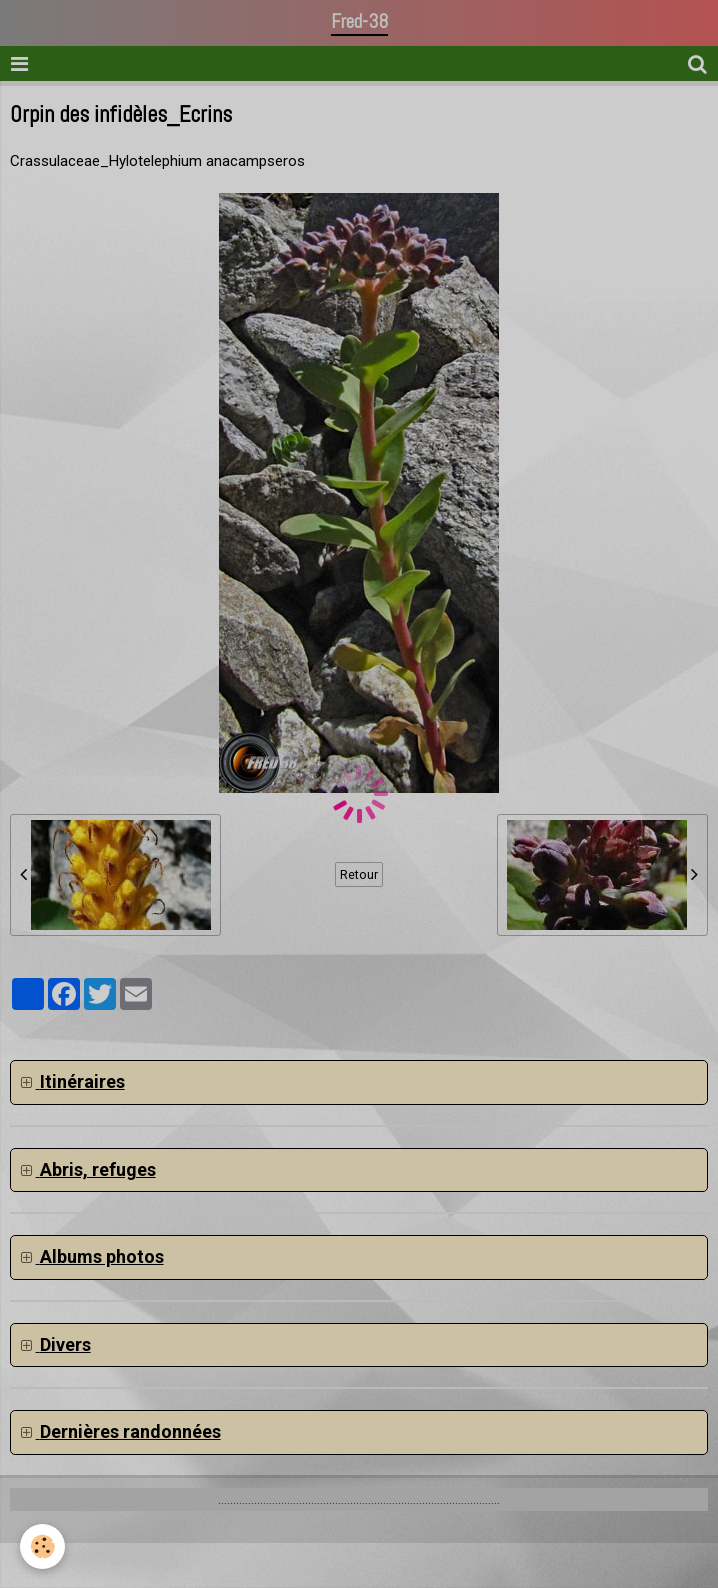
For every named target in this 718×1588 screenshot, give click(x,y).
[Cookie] (42, 1546)
